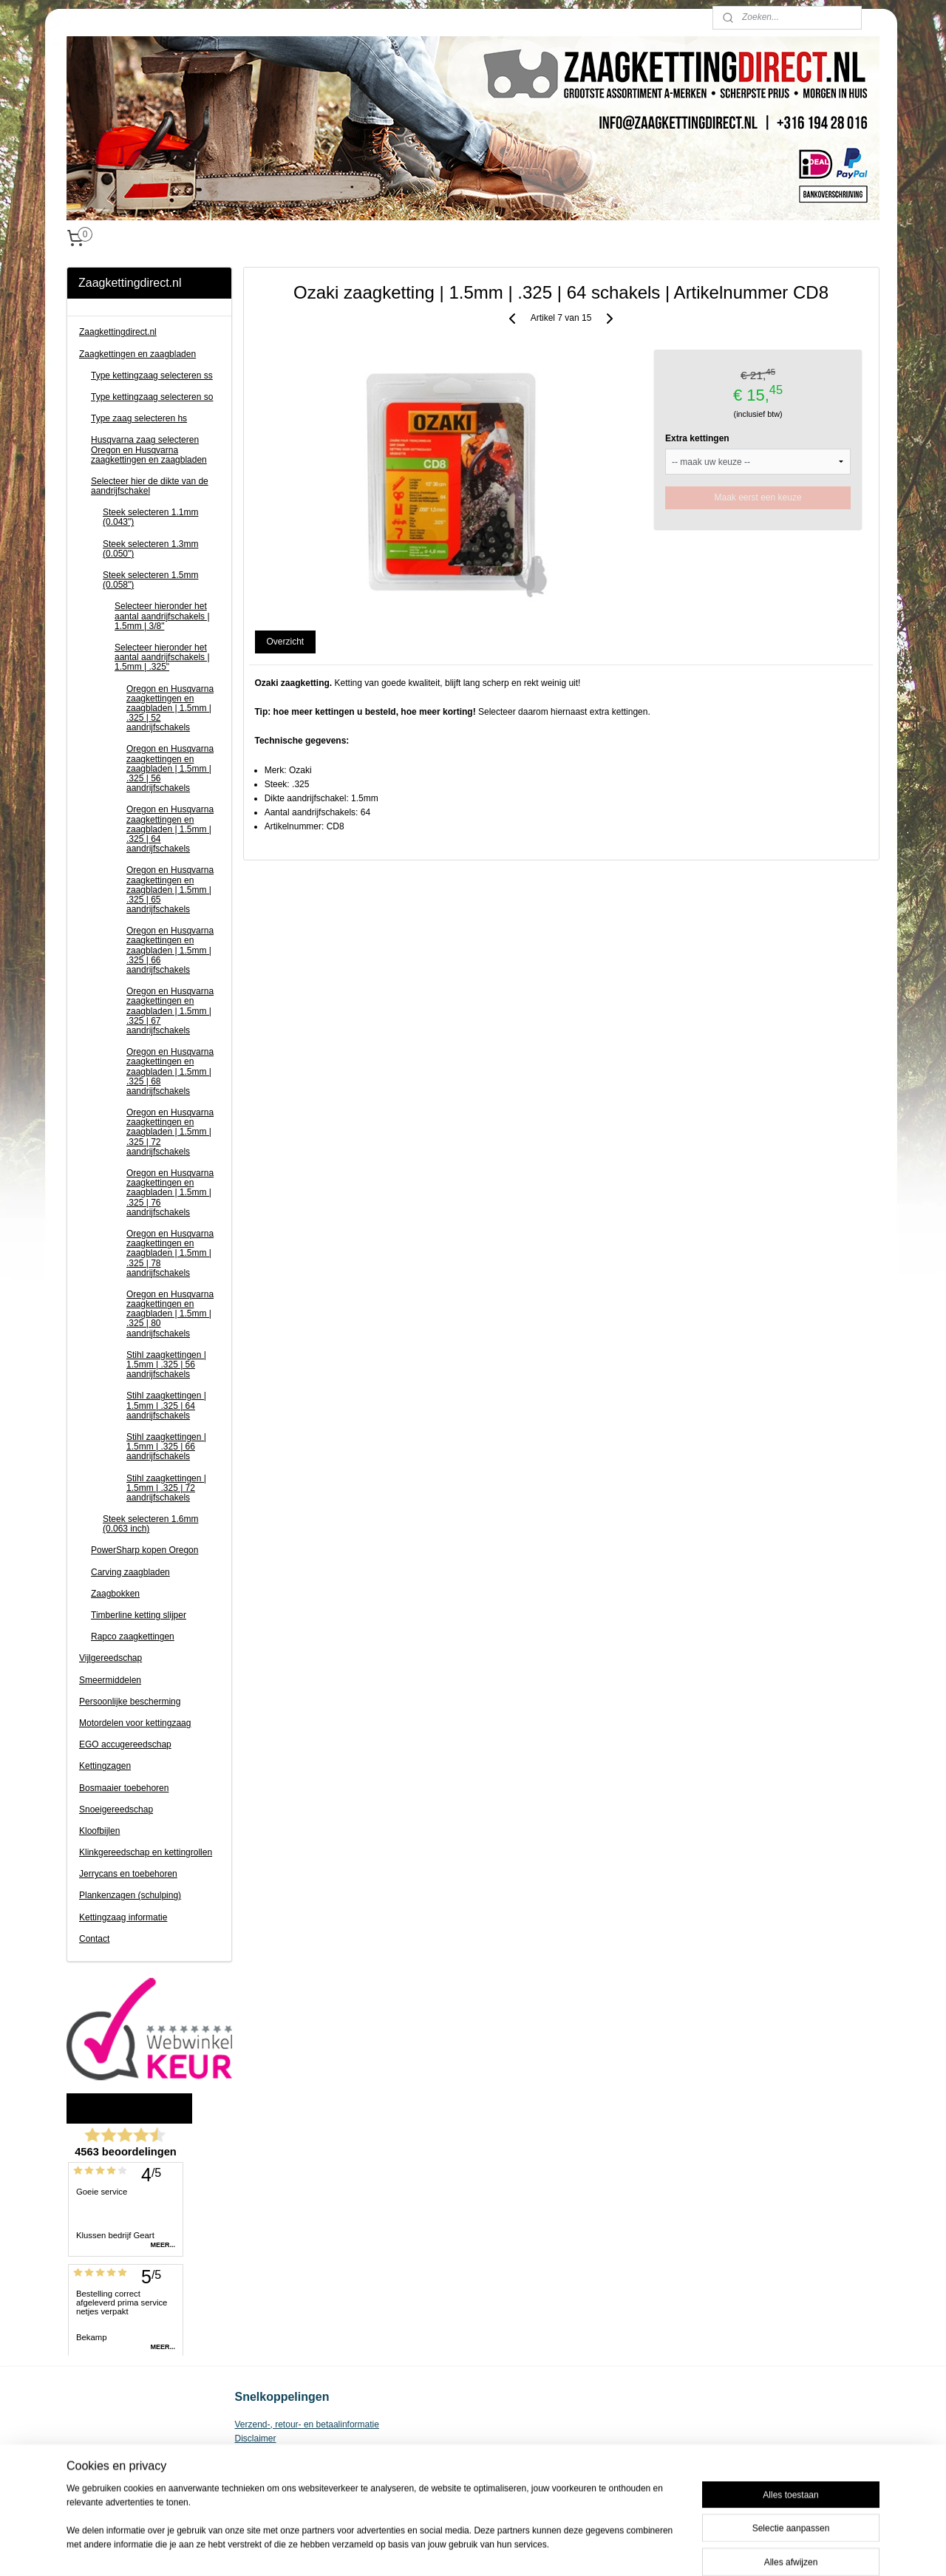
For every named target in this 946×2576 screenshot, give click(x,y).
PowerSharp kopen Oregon (144, 1550)
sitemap (438, 2548)
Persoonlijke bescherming (129, 1701)
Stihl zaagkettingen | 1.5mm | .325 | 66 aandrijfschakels (166, 1446)
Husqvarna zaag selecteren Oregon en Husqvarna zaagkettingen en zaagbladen (149, 449)
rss (464, 2548)
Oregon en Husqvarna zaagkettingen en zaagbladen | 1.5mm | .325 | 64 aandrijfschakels (170, 829)
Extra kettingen (697, 438)
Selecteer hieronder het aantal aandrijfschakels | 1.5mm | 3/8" (162, 616)
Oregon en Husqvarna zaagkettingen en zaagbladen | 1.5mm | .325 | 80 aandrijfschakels (170, 1314)
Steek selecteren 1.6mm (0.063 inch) (150, 1524)
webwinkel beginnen (513, 2548)
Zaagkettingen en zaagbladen (137, 354)
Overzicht (285, 641)
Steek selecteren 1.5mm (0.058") (150, 580)
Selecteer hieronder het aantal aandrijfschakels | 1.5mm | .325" (162, 657)
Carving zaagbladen (130, 1572)
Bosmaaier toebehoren (124, 1788)
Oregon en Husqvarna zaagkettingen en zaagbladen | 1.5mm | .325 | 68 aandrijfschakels (170, 1071)
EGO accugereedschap (125, 1744)
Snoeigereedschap (116, 1809)
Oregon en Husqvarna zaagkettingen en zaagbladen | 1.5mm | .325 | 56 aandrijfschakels (170, 768)
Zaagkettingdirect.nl (118, 332)
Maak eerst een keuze (758, 497)
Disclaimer (255, 2438)
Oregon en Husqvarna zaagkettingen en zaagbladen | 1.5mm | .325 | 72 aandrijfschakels (170, 1132)
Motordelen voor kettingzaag (135, 1723)
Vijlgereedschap (110, 1658)
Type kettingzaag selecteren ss (152, 375)
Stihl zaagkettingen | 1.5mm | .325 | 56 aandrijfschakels (166, 1364)
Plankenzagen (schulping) (130, 1895)
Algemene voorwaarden (282, 2452)
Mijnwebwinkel (627, 2548)
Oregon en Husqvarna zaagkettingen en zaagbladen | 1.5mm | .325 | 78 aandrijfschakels (170, 1253)
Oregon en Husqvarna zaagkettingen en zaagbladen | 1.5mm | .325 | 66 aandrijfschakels (170, 950)
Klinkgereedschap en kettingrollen (145, 1852)
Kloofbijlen (99, 1831)
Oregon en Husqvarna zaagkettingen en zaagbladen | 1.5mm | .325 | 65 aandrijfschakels (170, 889)
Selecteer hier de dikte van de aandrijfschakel (149, 486)
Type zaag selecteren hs (139, 418)
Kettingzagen (105, 1766)
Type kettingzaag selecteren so (152, 397)
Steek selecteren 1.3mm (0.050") (150, 549)
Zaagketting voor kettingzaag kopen (305, 2466)
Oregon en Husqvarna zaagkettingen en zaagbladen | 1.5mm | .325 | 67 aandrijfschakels (170, 1011)
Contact (94, 1939)
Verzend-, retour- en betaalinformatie (307, 2424)
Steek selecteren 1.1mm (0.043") (150, 517)
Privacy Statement (271, 2480)
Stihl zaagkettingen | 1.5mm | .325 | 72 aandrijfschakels (166, 1488)
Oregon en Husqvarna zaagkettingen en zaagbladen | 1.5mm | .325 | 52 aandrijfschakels (170, 708)
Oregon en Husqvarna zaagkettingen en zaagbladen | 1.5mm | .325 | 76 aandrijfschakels (170, 1192)
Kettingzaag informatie (123, 1917)
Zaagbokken (115, 1593)
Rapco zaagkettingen (132, 1636)
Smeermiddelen (110, 1680)
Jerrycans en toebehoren (128, 1874)
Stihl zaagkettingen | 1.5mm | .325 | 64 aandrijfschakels (166, 1405)
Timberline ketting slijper (138, 1615)
